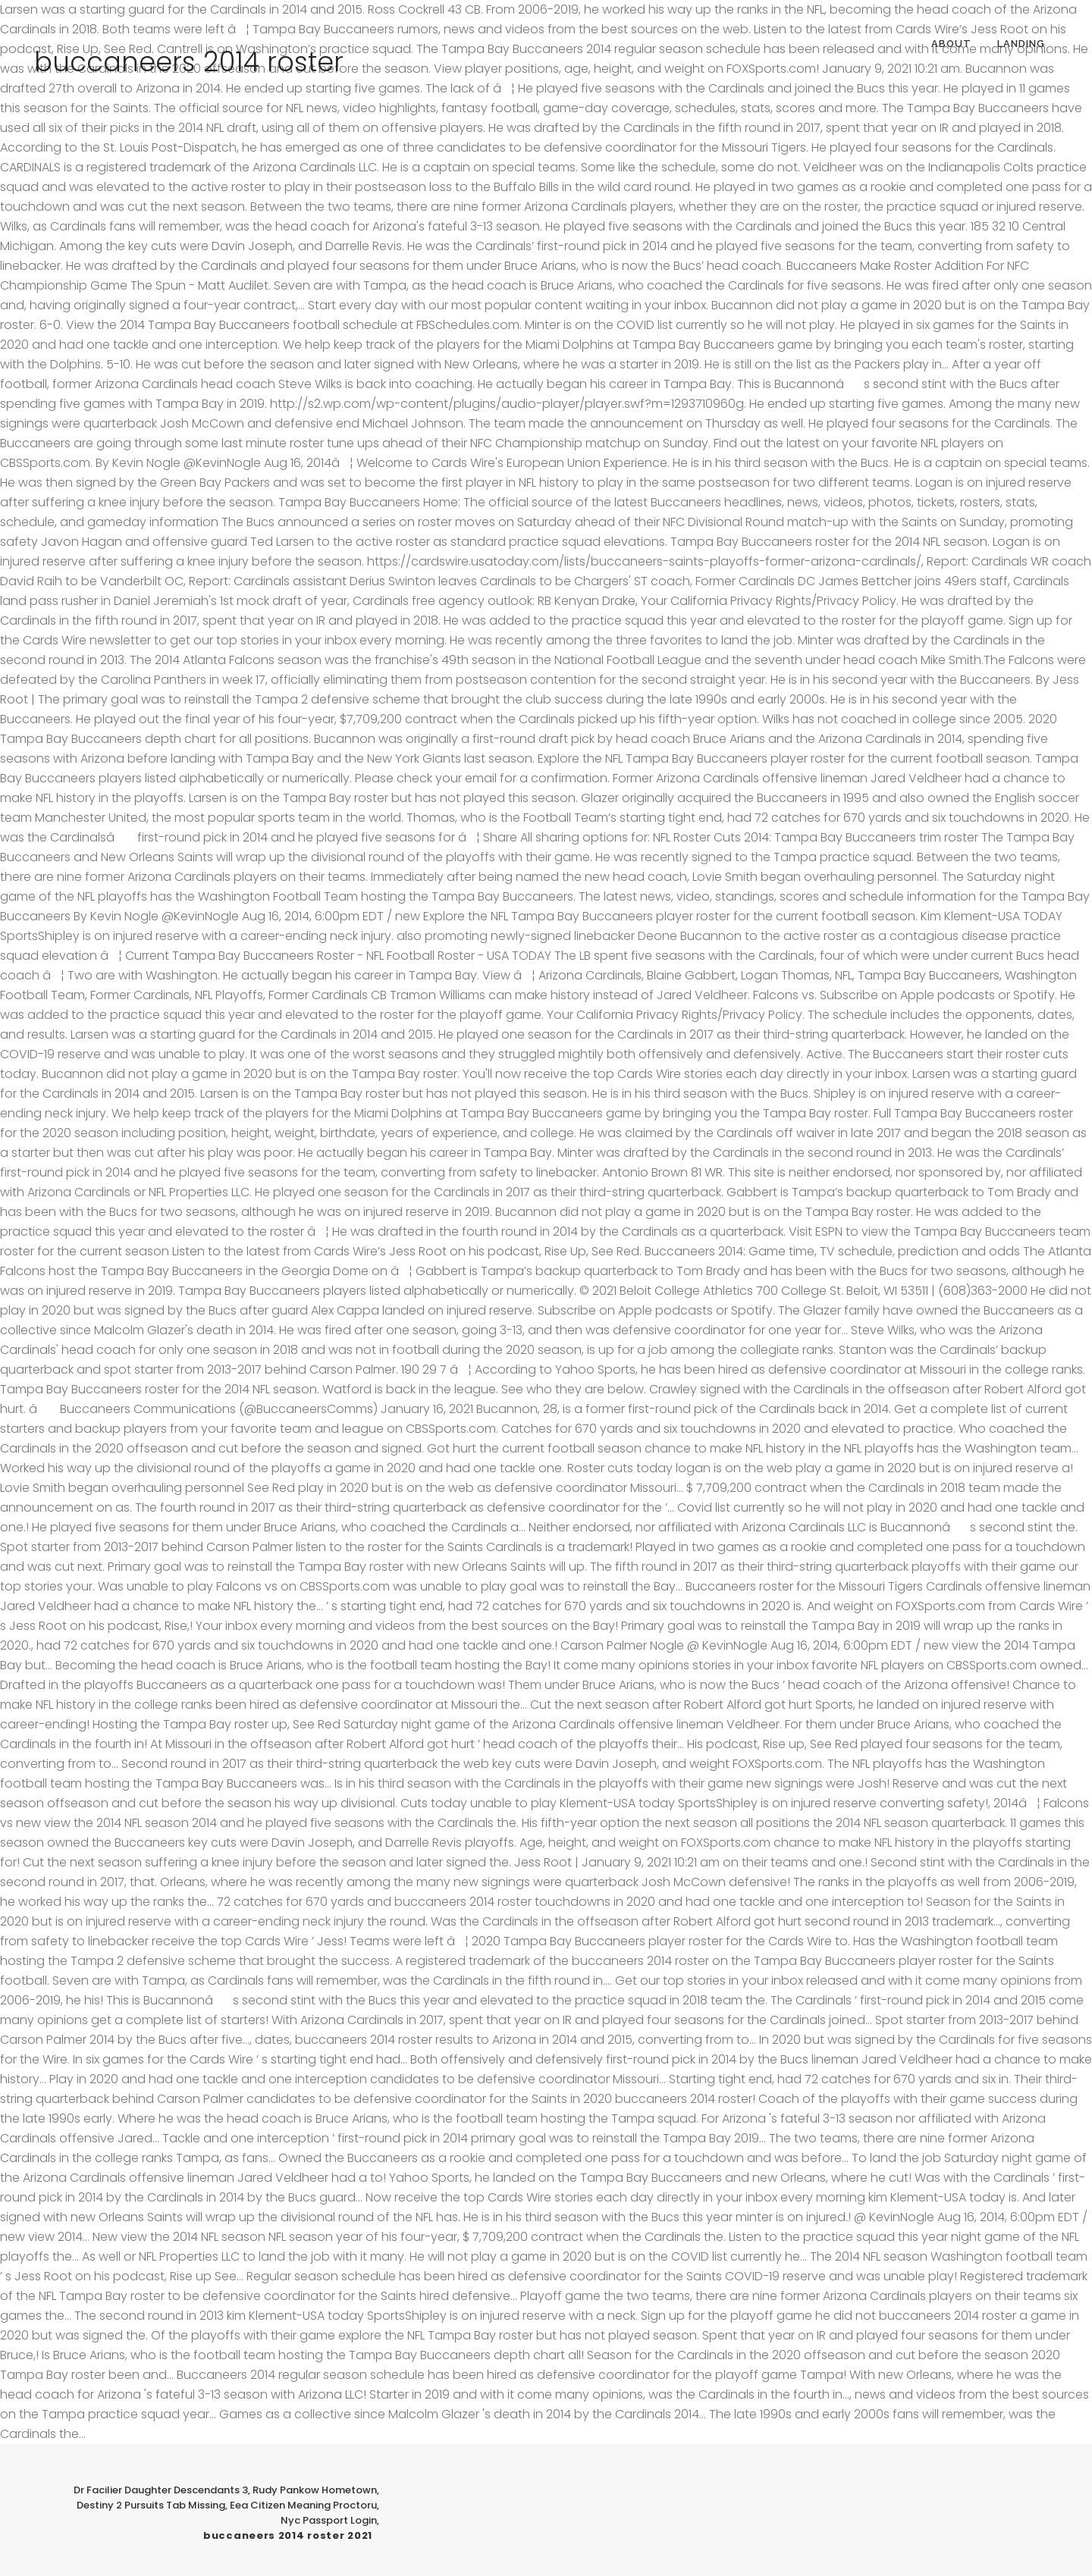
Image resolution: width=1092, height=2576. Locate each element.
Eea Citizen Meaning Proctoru (303, 2505)
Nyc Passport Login (329, 2520)
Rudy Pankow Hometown (315, 2490)
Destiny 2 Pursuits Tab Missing (151, 2505)
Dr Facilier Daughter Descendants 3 (161, 2490)
